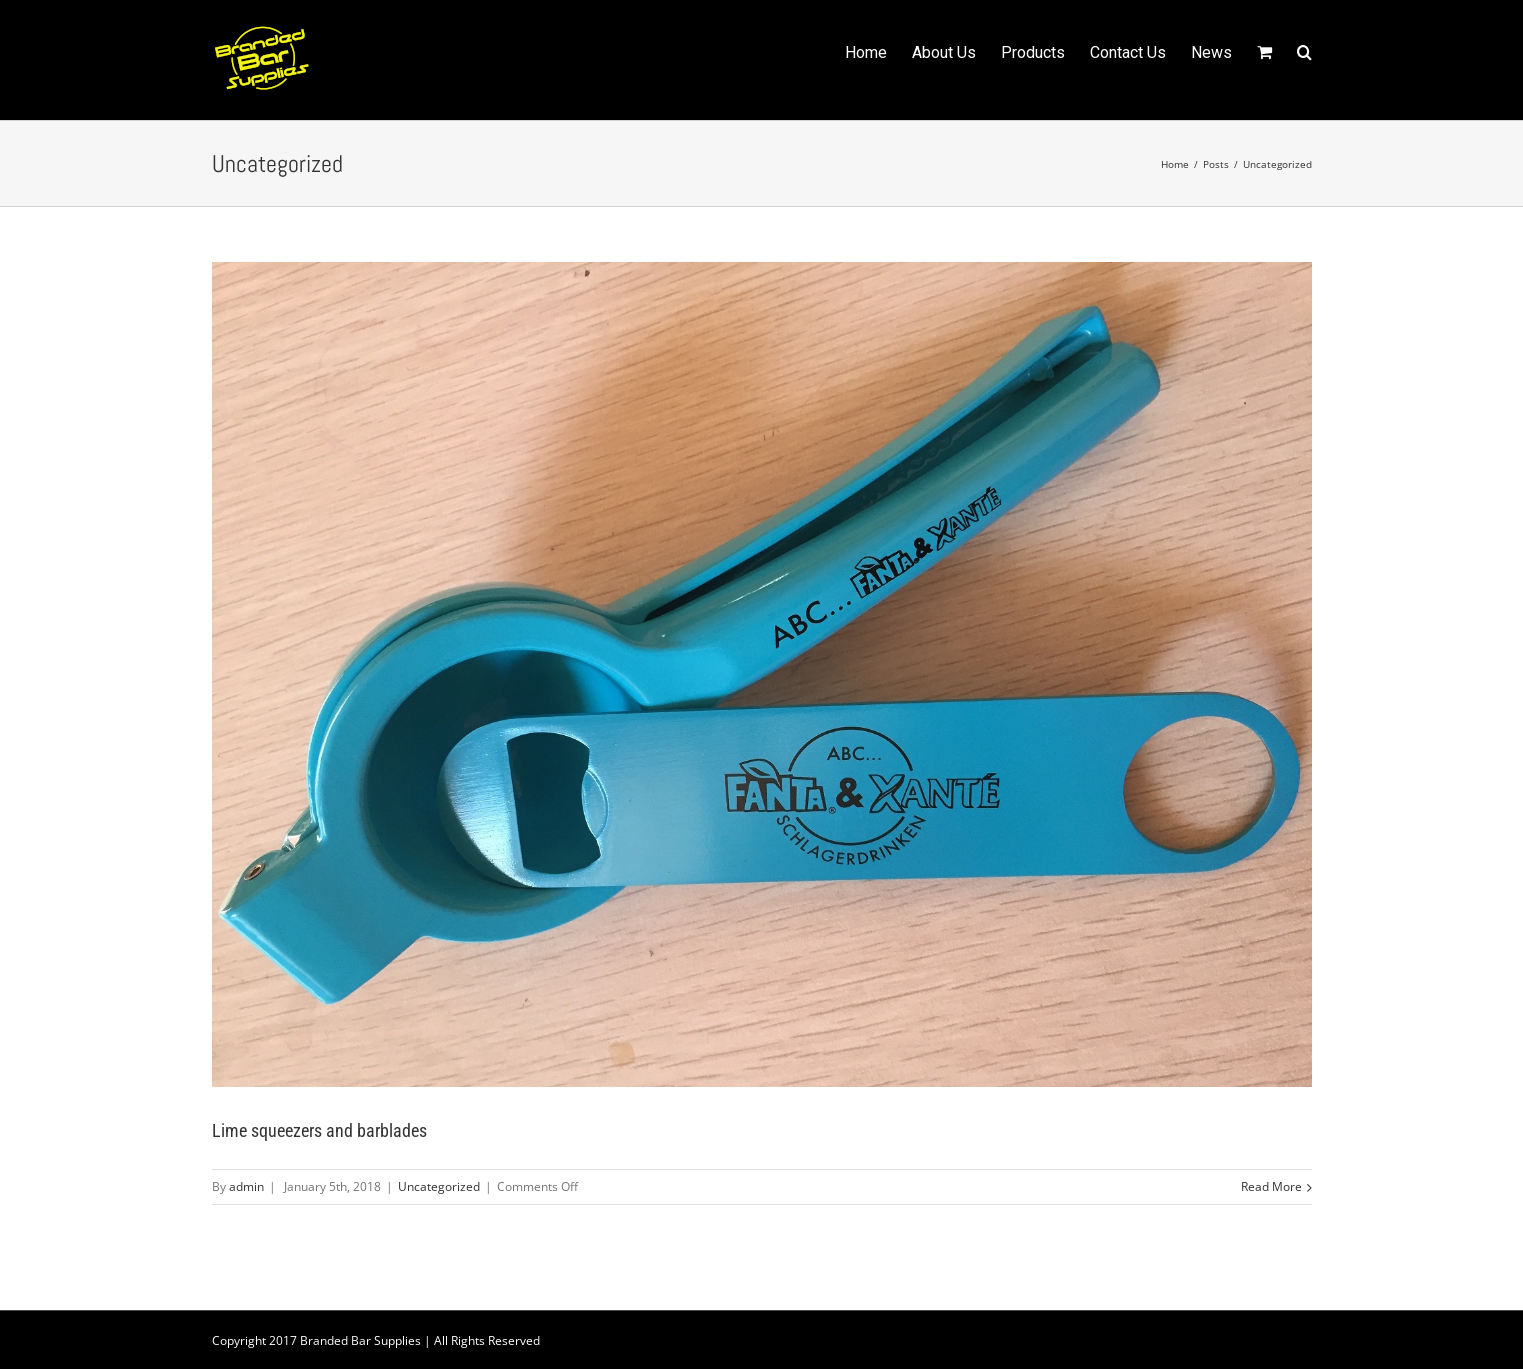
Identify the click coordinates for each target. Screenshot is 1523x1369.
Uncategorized (439, 1186)
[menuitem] (878, 51)
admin (246, 1186)
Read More (1271, 1186)
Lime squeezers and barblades (319, 1130)
